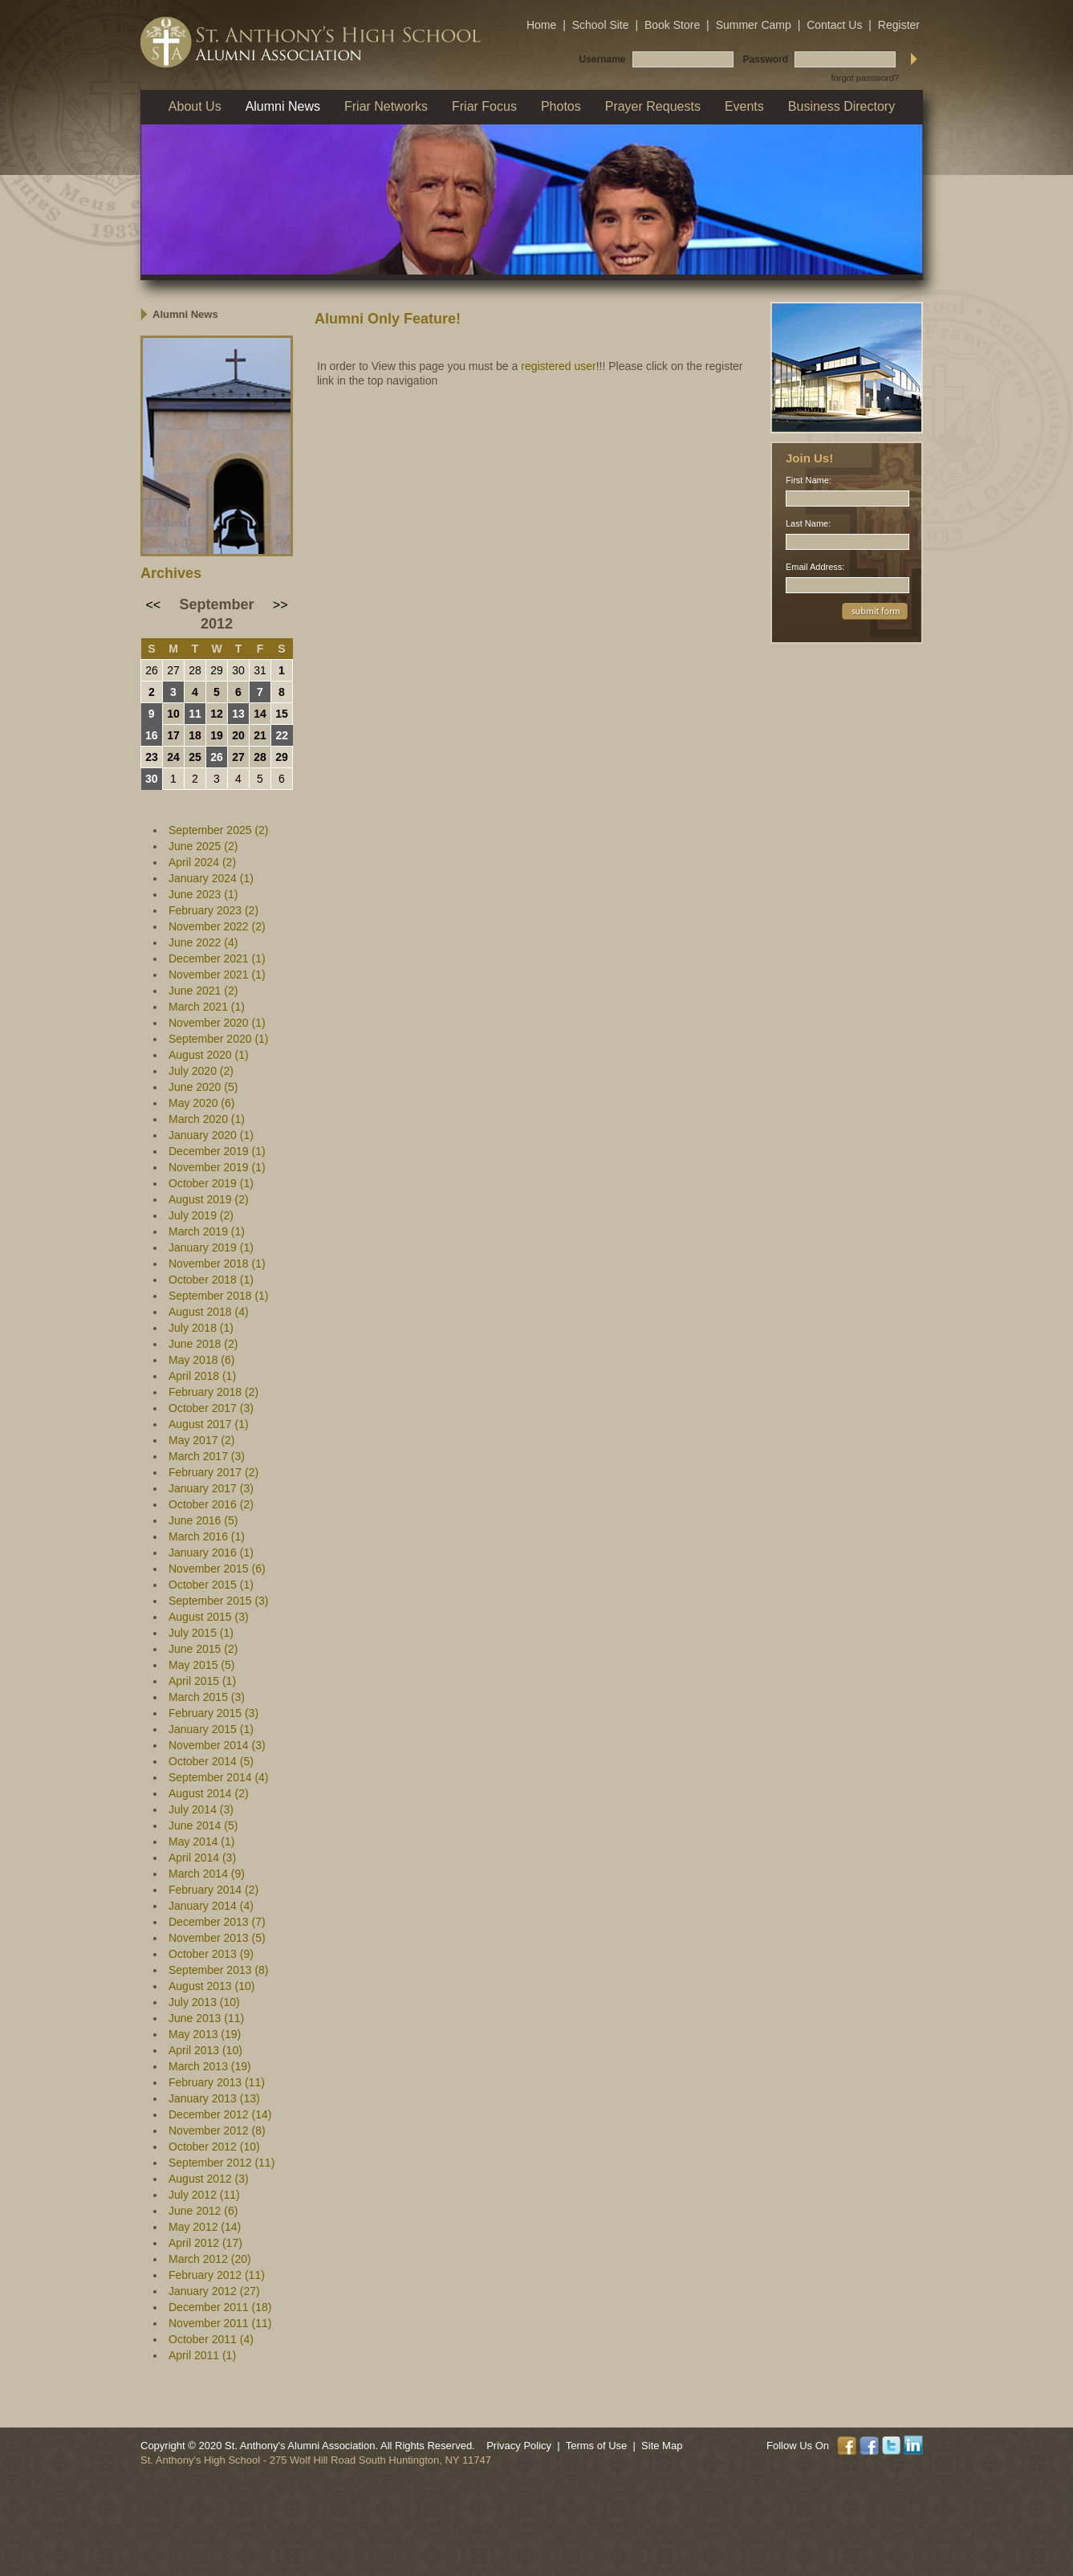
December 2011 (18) (220, 2307)
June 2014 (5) (203, 1825)
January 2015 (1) (211, 1729)
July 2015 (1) (201, 1632)
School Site (600, 24)
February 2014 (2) (213, 1889)
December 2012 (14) (220, 2114)
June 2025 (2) (203, 846)
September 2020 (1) (219, 1038)
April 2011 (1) (202, 2355)
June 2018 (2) (203, 1343)
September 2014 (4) (219, 1777)
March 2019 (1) (207, 1231)
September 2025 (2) (219, 830)
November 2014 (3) (217, 1745)
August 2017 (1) (209, 1424)
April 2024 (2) (202, 862)
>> (280, 605)
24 (173, 757)
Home (541, 24)
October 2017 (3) (211, 1408)
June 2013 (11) (206, 2018)
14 (260, 713)
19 (216, 735)
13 (238, 713)
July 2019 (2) (201, 1215)
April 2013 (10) (205, 2050)
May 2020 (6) (201, 1103)
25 (195, 757)
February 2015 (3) (213, 1713)
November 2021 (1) (217, 974)
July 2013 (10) (204, 2002)
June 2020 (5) (203, 1086)
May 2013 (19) (205, 2034)
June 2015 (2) (203, 1648)
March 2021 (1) (207, 1006)
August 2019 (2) (209, 1199)
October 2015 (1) (211, 1584)
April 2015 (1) (202, 1681)
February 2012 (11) (217, 2275)
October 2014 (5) (211, 1761)
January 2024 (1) (211, 878)
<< (153, 605)
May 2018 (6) (201, 1359)
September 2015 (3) (219, 1600)
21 (260, 735)
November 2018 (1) (217, 1263)
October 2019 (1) (211, 1183)
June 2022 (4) (203, 942)
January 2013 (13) (214, 2098)
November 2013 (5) (217, 1937)
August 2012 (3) (209, 2178)
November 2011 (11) (220, 2323)
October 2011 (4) (211, 2339)
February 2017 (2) (213, 1472)
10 (173, 713)
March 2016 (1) (207, 1536)
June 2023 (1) (203, 894)
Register (899, 24)
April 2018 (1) (202, 1375)
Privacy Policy (518, 2446)
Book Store (672, 24)
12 (216, 713)
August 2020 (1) (209, 1054)
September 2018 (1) (219, 1295)
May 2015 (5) (201, 1664)
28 (195, 670)
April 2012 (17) (205, 2242)
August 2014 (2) (209, 1793)
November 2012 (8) (217, 2130)
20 (238, 735)
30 (238, 670)
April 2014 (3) (202, 1857)
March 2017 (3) (207, 1456)
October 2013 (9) (211, 1953)
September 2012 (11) (221, 2162)
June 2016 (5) (203, 1520)
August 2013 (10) (211, 1986)
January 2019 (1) (211, 1247)
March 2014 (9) (207, 1873)
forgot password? (865, 78)
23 (151, 757)
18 (195, 735)
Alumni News (185, 314)
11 (195, 713)
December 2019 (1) (217, 1151)
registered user (558, 366)
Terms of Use (597, 2446)
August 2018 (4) (209, 1311)
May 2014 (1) (201, 1841)
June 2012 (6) (203, 2210)
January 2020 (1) (211, 1135)
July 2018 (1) (201, 1327)
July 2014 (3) (201, 1809)
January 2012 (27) (214, 2291)
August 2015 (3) (209, 1616)
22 (281, 735)
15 (281, 713)
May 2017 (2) (201, 1440)
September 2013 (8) (219, 1970)
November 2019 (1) (217, 1167)
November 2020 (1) (217, 1022)
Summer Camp (753, 24)
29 (216, 670)
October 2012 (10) (214, 2146)
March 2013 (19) (210, 2066)
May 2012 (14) (205, 2226)
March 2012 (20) (210, 2258)
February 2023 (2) (213, 910)
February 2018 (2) (213, 1392)
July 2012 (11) (204, 2194)
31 (260, 670)
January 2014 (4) (211, 1905)
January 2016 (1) (211, 1552)
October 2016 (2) (211, 1504)
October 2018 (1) (211, 1279)
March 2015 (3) (207, 1697)
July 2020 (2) (201, 1070)
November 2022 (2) (217, 926)
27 (173, 670)
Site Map (661, 2446)
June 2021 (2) (203, 990)
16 (151, 735)
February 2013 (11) (217, 2082)
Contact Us (834, 24)
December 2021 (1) (217, 958)
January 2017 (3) (211, 1488)
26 (151, 670)
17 (173, 735)
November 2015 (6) (217, 1568)
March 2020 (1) (207, 1119)
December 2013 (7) (217, 1921)
